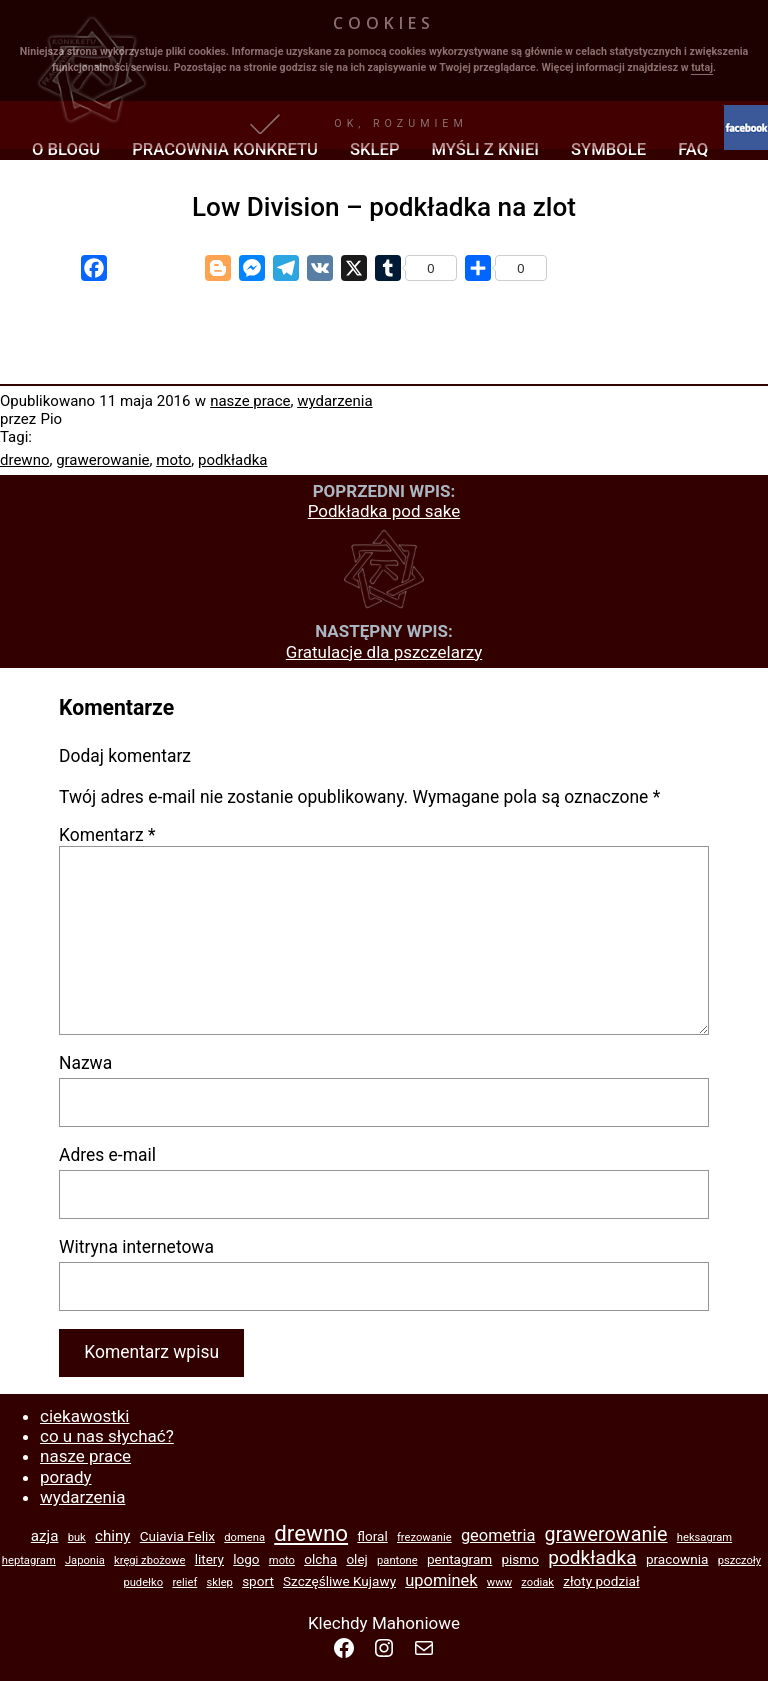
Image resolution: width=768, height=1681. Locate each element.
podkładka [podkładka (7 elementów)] (592, 1558)
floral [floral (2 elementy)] (372, 1536)
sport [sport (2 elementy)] (258, 1581)
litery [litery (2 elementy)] (209, 1559)
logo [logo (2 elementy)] (246, 1559)
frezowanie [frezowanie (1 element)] (424, 1537)
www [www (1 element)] (499, 1582)
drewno (24, 460)
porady (66, 1477)
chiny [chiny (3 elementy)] (112, 1536)
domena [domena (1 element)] (244, 1537)
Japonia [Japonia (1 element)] (85, 1560)
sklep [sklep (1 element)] (220, 1582)
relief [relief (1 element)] (184, 1582)
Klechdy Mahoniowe (384, 1623)
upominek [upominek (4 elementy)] (441, 1580)
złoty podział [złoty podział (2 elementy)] (601, 1581)
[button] (384, 124)
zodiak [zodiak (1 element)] (537, 1582)
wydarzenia (334, 401)
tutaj (702, 67)
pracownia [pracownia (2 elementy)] (677, 1559)
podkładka (232, 460)
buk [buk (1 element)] (77, 1537)
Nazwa (85, 1063)
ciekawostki (84, 1416)
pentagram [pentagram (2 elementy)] (459, 1559)
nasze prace (250, 401)
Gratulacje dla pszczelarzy (384, 652)
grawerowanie (102, 460)
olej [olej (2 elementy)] (356, 1559)
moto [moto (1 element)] (282, 1560)
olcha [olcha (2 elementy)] (320, 1559)
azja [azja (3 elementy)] (45, 1536)
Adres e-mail (107, 1155)
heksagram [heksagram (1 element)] (704, 1537)
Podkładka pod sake (384, 511)
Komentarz (107, 835)
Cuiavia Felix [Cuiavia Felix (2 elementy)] (177, 1536)
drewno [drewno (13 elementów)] (311, 1533)
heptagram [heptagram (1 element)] (29, 1560)
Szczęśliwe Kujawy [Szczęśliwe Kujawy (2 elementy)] (339, 1581)
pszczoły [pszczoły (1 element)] (740, 1560)
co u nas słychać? (107, 1436)
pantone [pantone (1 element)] (397, 1560)
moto (173, 460)
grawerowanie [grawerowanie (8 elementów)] (606, 1534)
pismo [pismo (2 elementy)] (520, 1559)
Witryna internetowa (136, 1247)
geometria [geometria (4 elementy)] (498, 1535)
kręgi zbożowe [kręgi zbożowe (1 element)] (149, 1560)
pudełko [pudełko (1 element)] (143, 1582)
